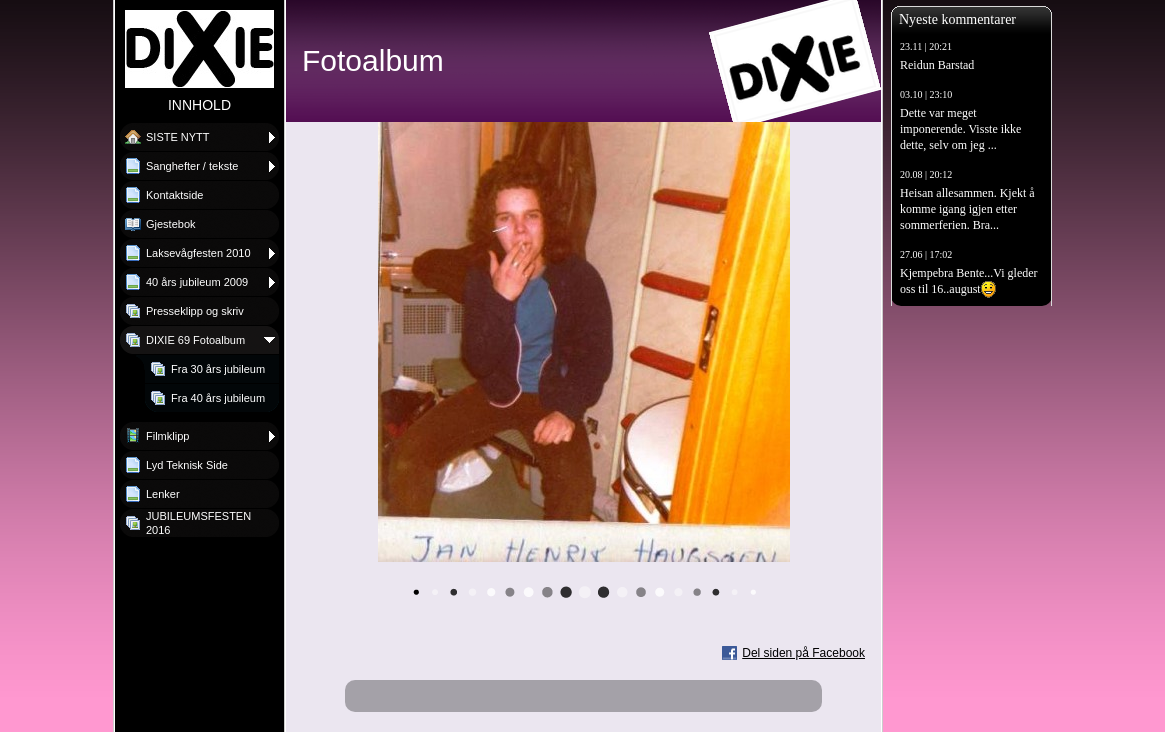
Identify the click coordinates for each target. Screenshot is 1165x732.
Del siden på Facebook (803, 653)
